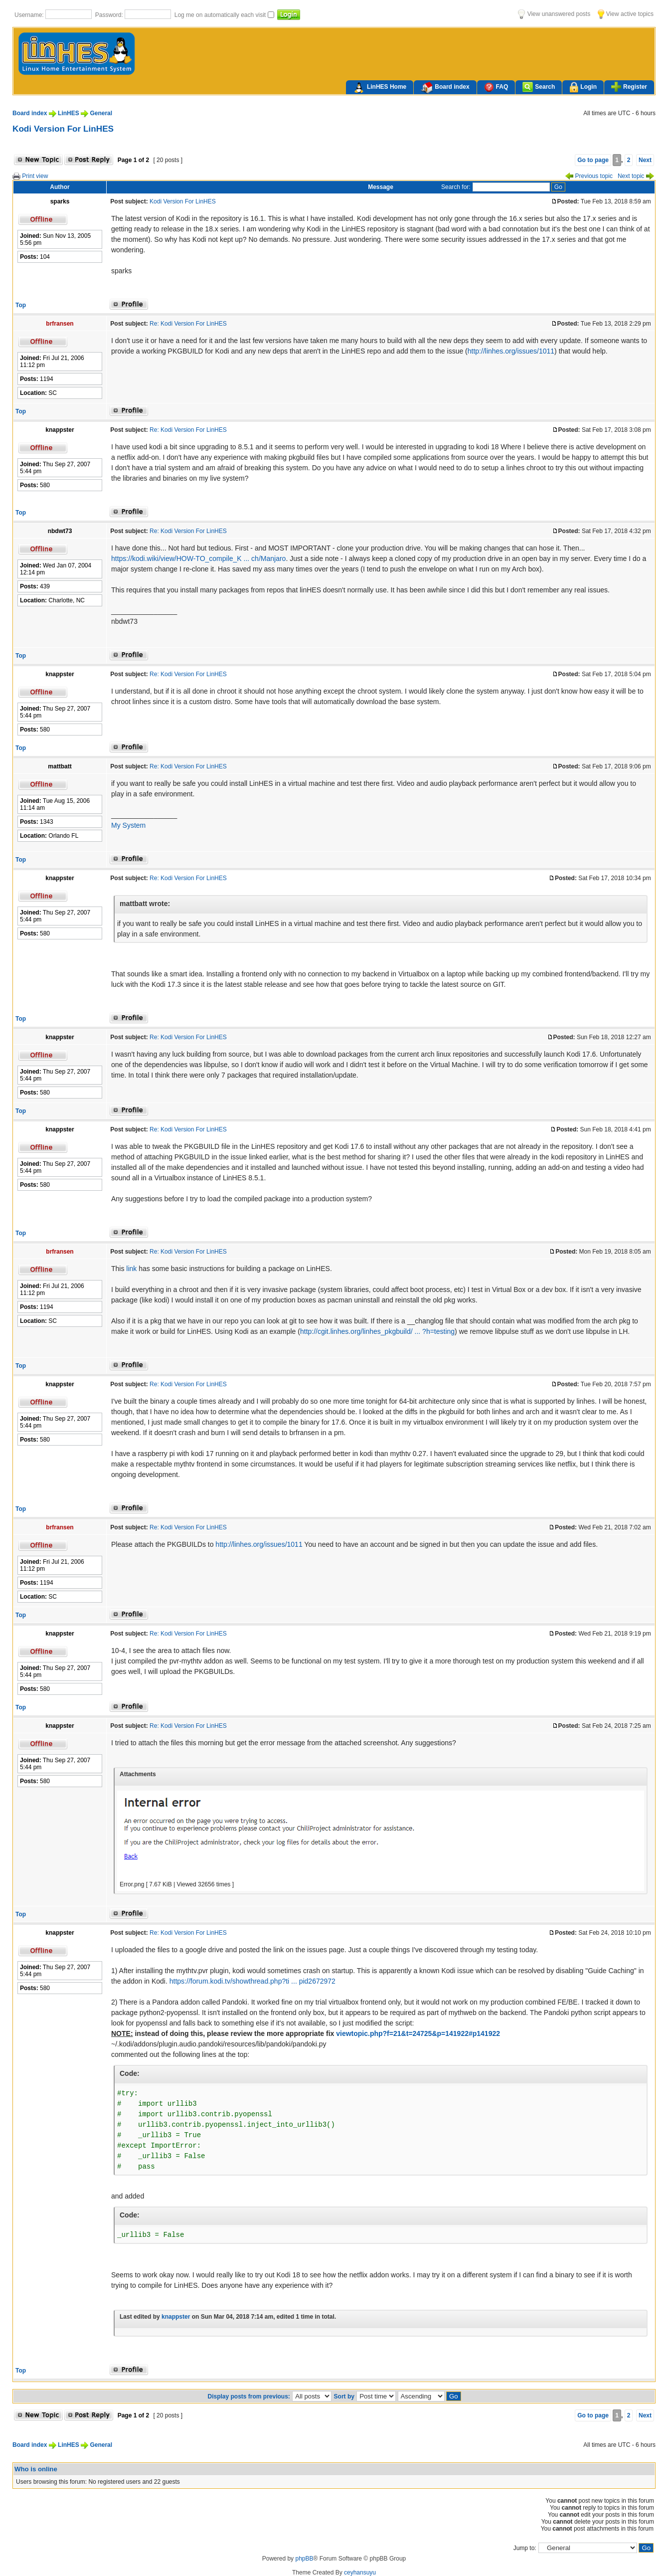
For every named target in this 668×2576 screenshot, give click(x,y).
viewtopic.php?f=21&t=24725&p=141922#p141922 (418, 2033)
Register (629, 87)
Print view (30, 176)
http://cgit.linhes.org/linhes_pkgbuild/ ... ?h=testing (377, 1331)
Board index (445, 88)
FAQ (496, 87)
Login (583, 87)
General (101, 113)
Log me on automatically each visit (221, 14)
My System (128, 825)
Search (538, 87)
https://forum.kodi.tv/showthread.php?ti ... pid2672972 (252, 1981)
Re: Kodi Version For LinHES (188, 323)
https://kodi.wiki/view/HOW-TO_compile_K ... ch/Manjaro (198, 558)
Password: (110, 14)
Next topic (636, 176)
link (131, 1269)
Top (20, 305)
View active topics (625, 13)
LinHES (68, 113)
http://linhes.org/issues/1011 (511, 351)
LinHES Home (379, 88)
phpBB (304, 2558)
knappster (176, 2316)
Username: (29, 14)
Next (645, 160)
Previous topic (589, 176)
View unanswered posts (554, 13)
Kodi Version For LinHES (63, 129)
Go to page (593, 160)
